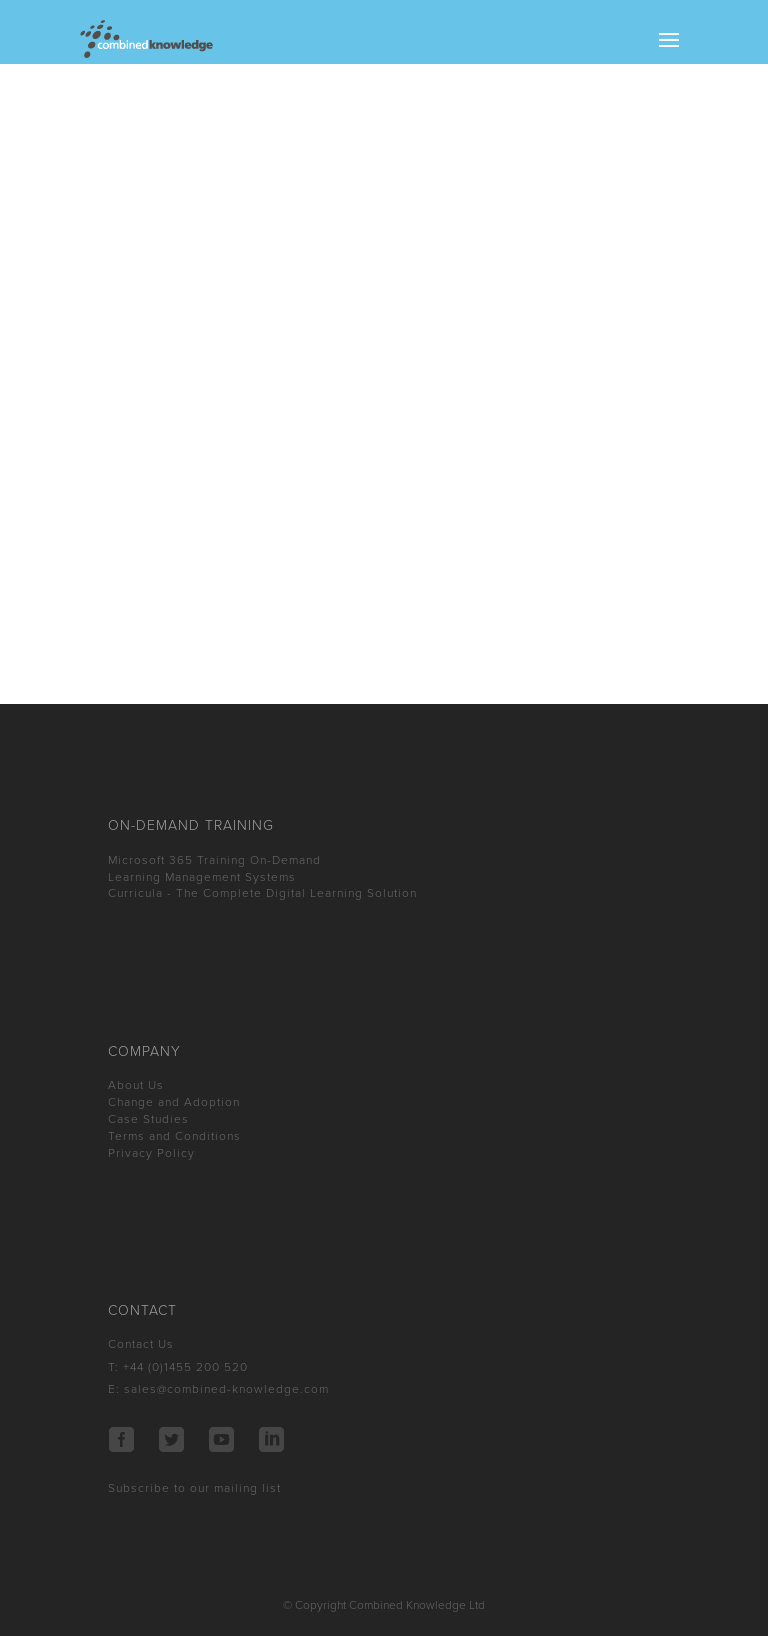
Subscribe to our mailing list (194, 1488)
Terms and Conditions (174, 1136)
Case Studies (148, 1119)
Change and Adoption (174, 1102)
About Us (136, 1085)
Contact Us (141, 1344)
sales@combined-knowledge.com (226, 1389)
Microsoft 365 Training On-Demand (214, 860)
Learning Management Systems (202, 877)
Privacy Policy (151, 1153)
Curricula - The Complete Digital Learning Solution (262, 893)
